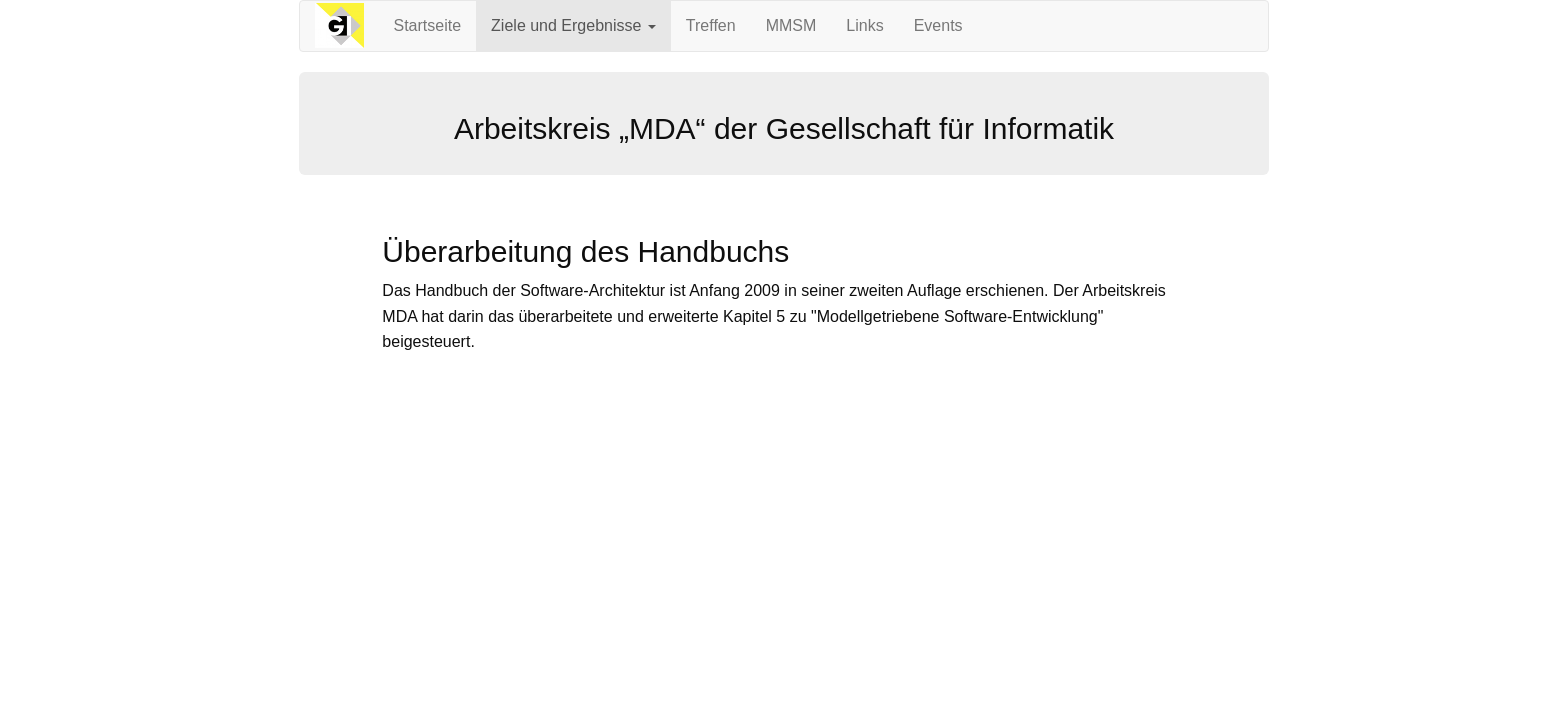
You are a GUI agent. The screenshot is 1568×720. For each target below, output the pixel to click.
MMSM (791, 25)
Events (938, 25)
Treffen (711, 25)
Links (864, 25)
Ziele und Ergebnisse (573, 25)
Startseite (428, 25)
